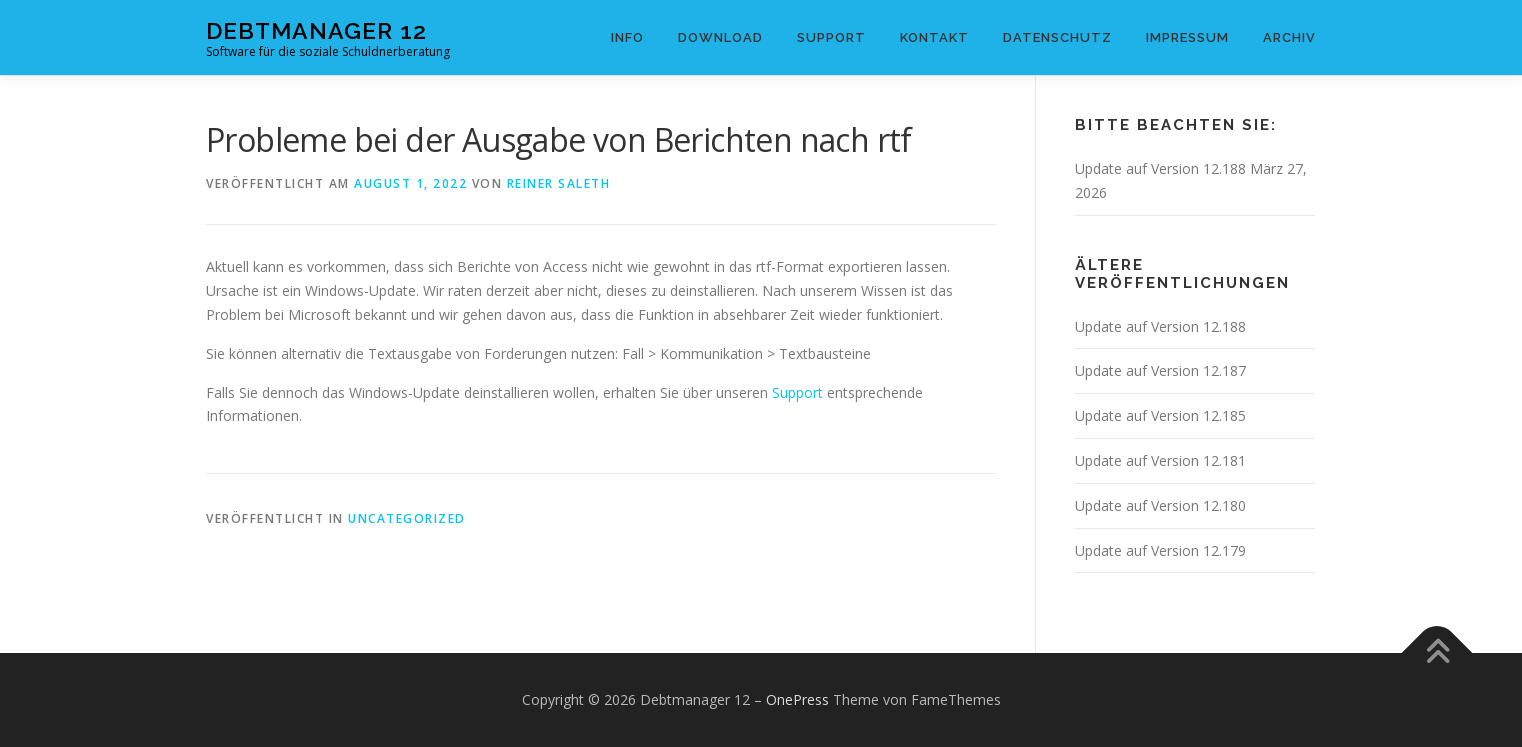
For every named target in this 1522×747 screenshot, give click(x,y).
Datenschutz (1057, 37)
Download (720, 37)
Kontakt (934, 37)
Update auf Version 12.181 (1160, 460)
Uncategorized (407, 518)
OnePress (797, 699)
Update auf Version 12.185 (1160, 415)
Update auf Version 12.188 (1160, 168)
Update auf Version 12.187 (1160, 370)
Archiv (1289, 37)
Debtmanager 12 (316, 30)
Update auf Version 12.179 (1160, 550)
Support (831, 37)
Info (627, 37)
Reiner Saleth (559, 183)
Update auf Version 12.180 (1160, 505)
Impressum (1187, 37)
